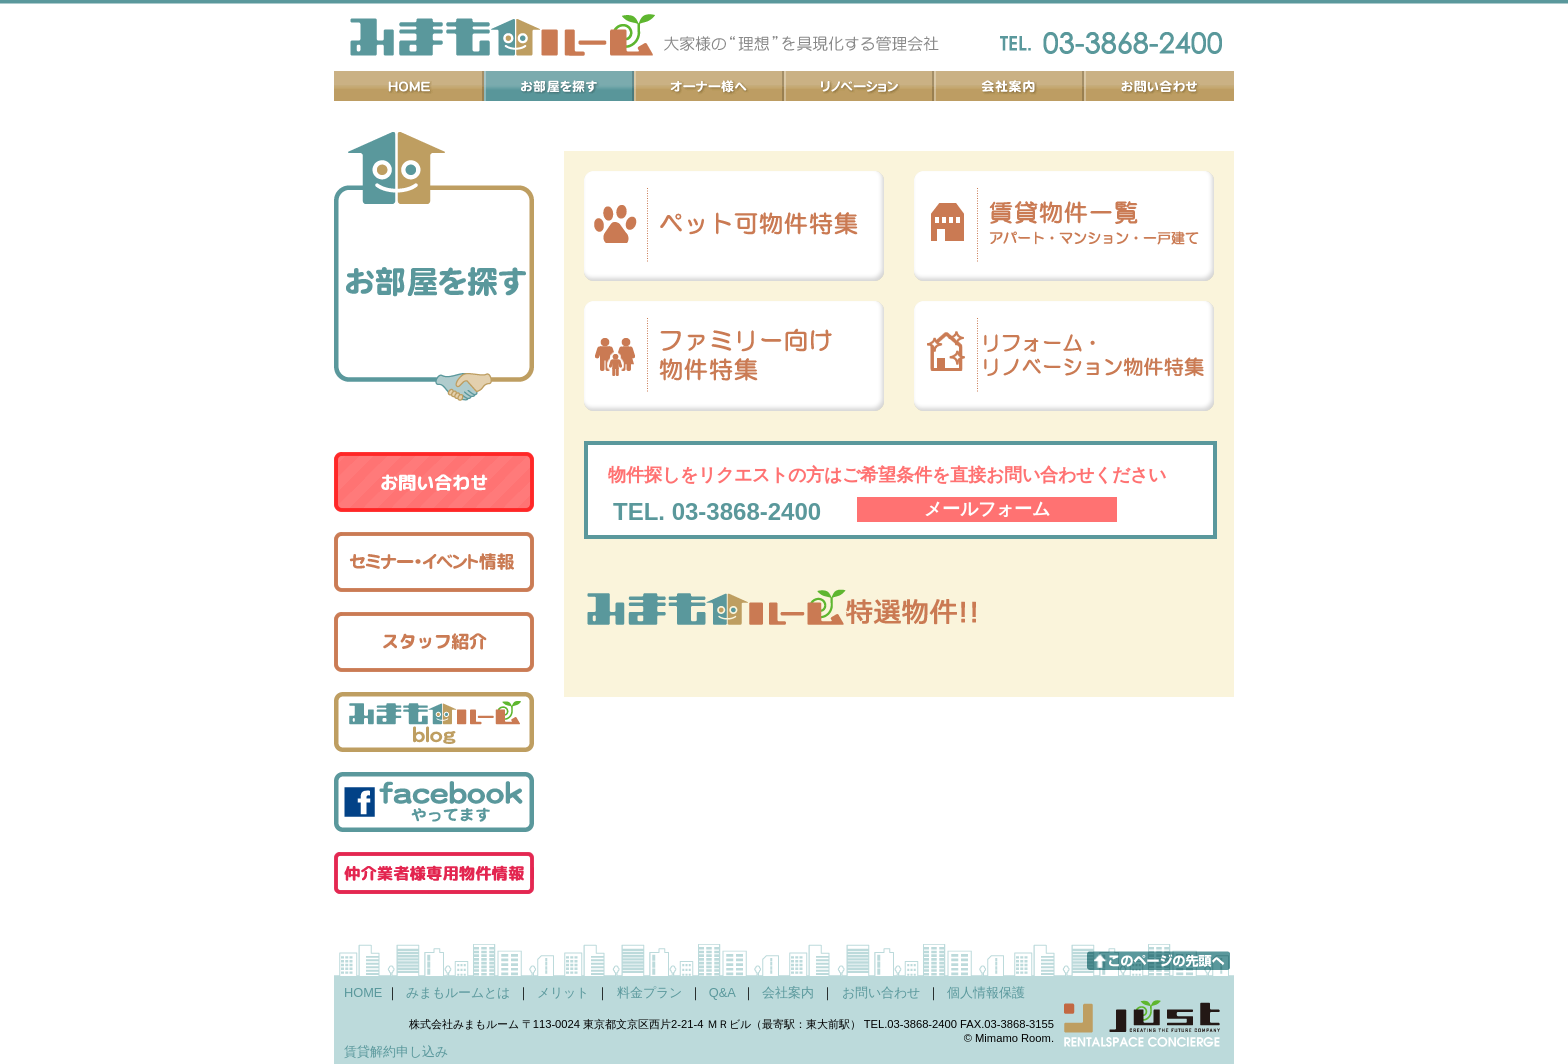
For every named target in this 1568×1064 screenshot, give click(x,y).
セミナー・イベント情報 (434, 562)
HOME (363, 992)
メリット (563, 992)
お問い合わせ (1159, 86)
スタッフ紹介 (434, 642)
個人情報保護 (986, 992)
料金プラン (649, 992)
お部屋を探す (559, 86)
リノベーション (859, 86)
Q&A (722, 992)
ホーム (409, 86)
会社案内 (1009, 86)
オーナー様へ (709, 86)
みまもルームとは (458, 992)
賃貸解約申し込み (396, 1051)
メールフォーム (987, 509)
